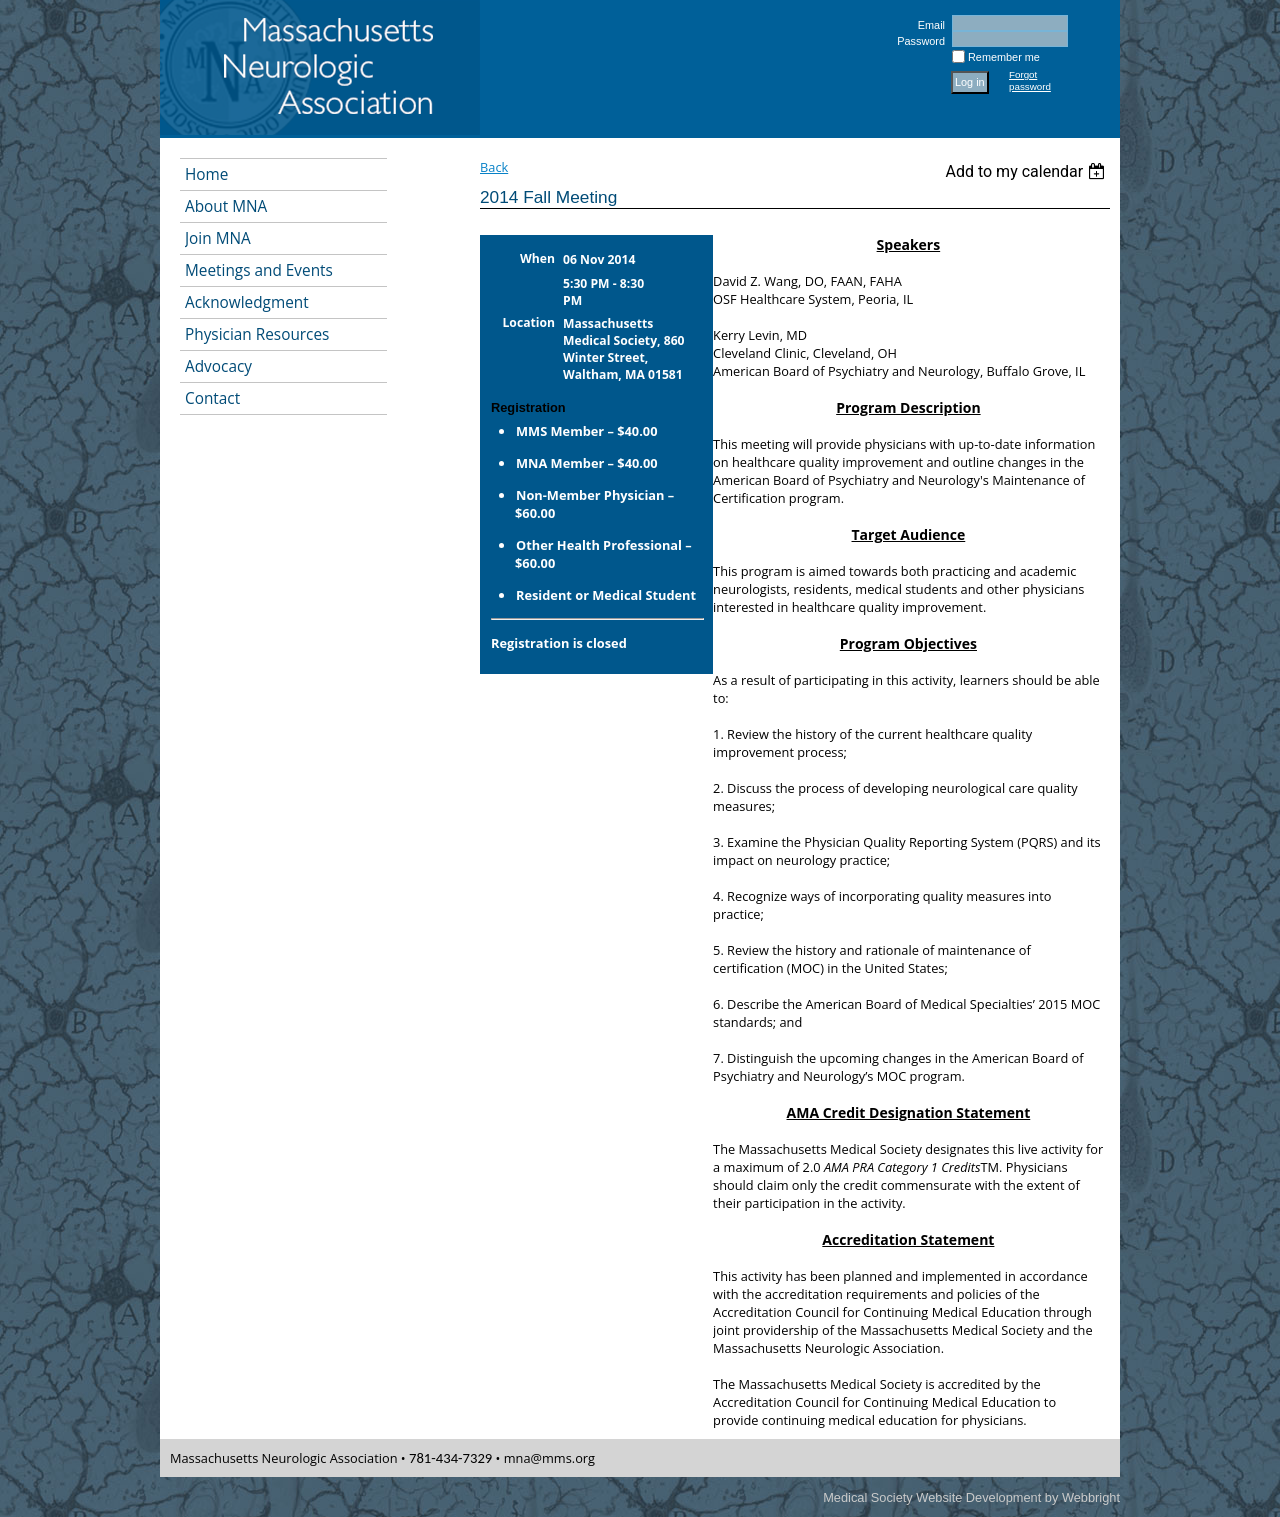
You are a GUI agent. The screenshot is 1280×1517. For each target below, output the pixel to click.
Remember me (1004, 57)
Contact (212, 398)
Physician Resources (257, 334)
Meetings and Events (259, 270)
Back (494, 167)
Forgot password (1030, 80)
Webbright (1091, 1497)
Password (917, 41)
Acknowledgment (247, 302)
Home (206, 174)
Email (928, 25)
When (537, 258)
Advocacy (218, 366)
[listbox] (1027, 171)
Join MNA (218, 238)
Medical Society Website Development (932, 1497)
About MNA (226, 206)
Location (529, 322)
